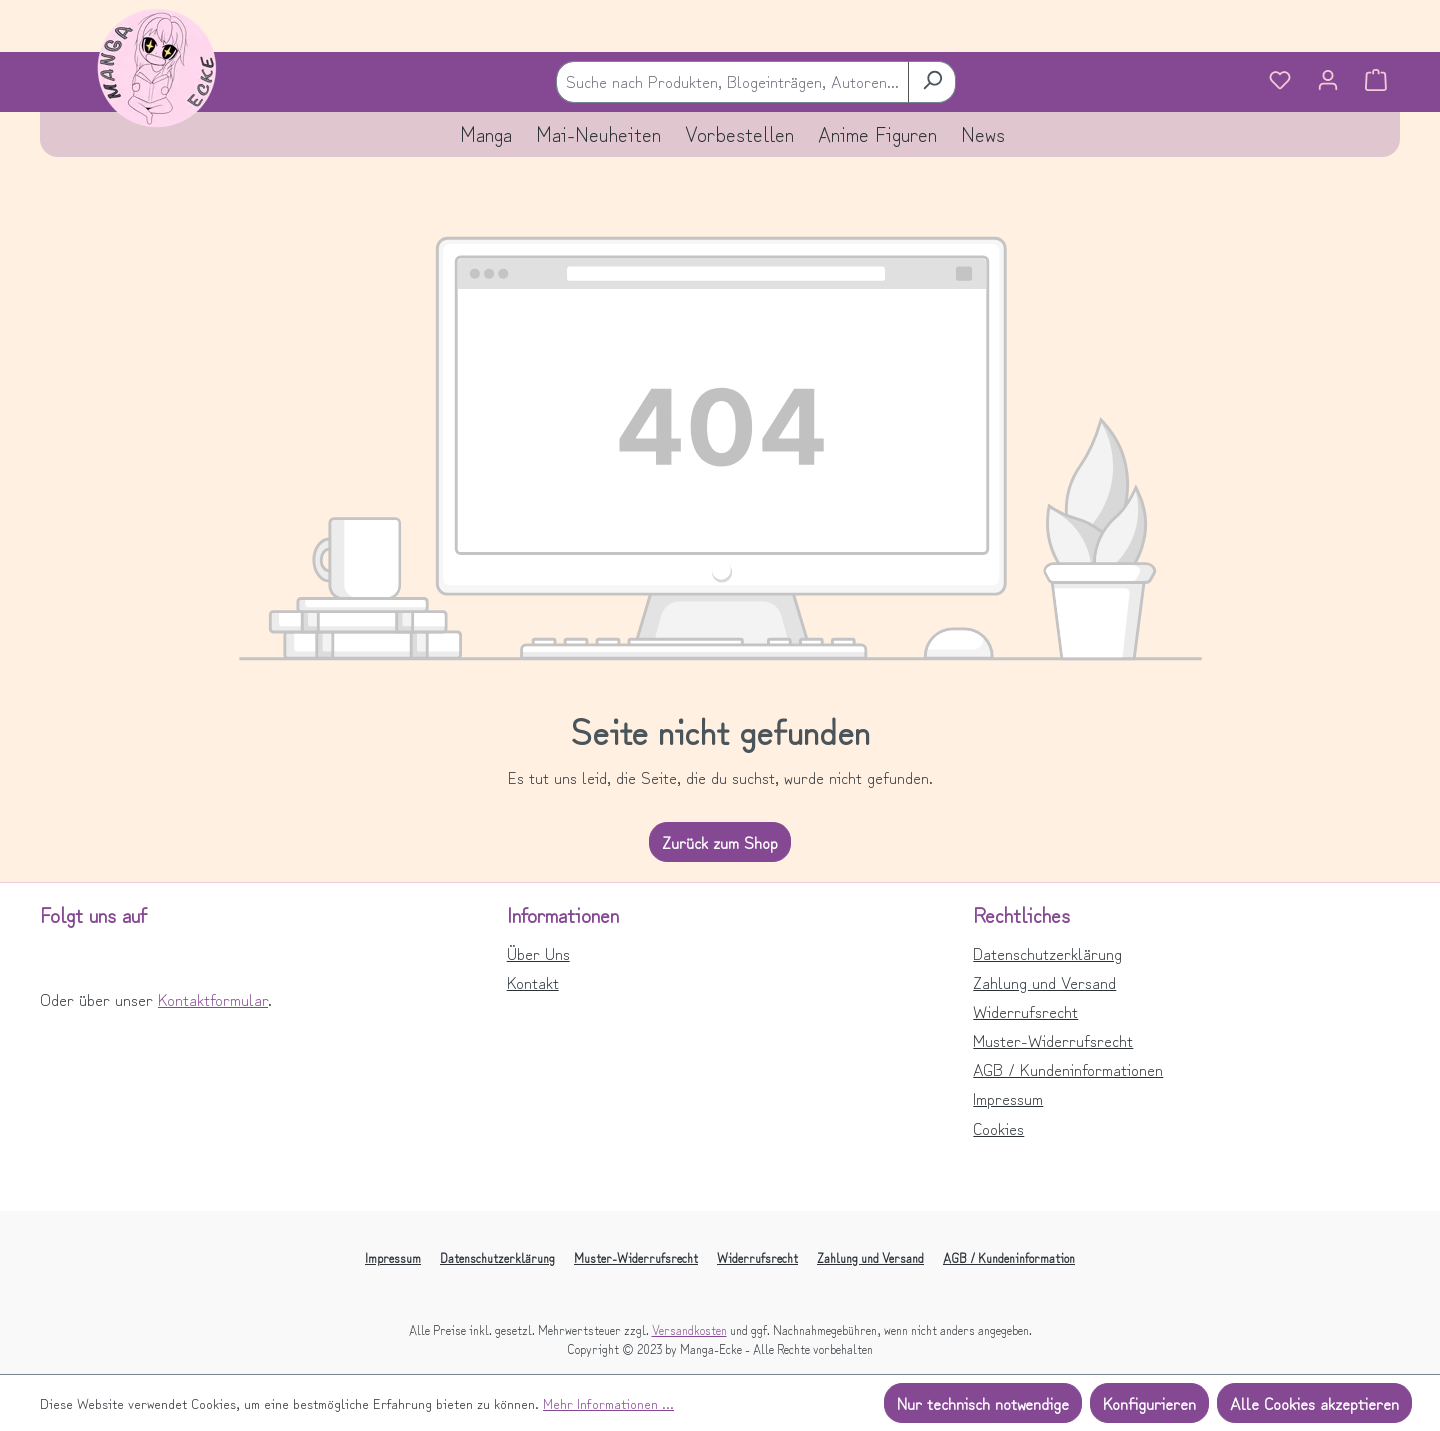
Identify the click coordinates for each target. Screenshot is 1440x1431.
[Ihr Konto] (1328, 82)
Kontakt (533, 982)
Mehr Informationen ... (608, 1403)
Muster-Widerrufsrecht (1053, 1040)
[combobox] (732, 81)
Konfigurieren (1149, 1403)
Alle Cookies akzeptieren (1314, 1403)
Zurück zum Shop (720, 842)
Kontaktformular (213, 999)
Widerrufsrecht (1025, 1011)
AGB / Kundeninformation (1009, 1257)
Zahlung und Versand (1044, 982)
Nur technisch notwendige (983, 1403)
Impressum (1008, 1098)
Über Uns (538, 953)
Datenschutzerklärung (1047, 953)
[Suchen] (932, 81)
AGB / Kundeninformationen (1068, 1069)
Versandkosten (689, 1329)
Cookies (998, 1128)
